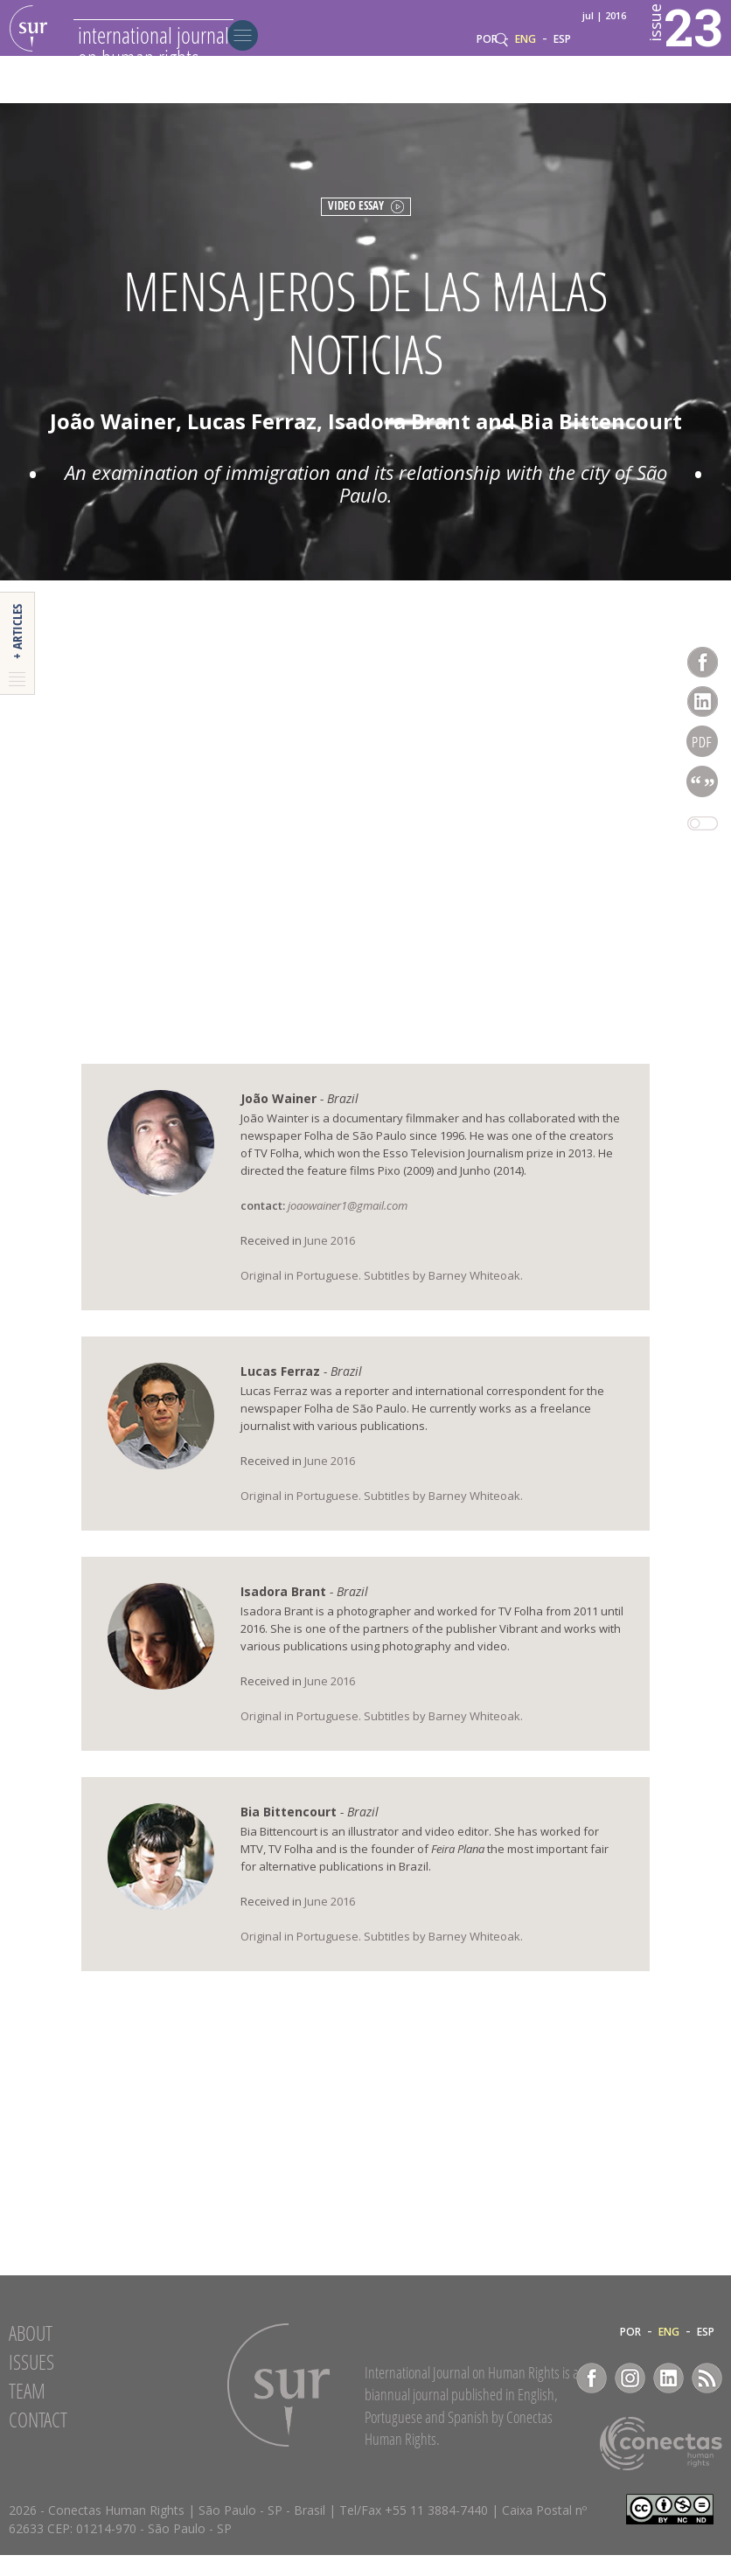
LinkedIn (668, 2399)
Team (27, 2412)
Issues (31, 2383)
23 (659, 53)
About (30, 2354)
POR (487, 86)
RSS (707, 2399)
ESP (562, 86)
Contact (38, 2440)
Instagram (630, 2399)
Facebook (591, 2399)
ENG (525, 86)
